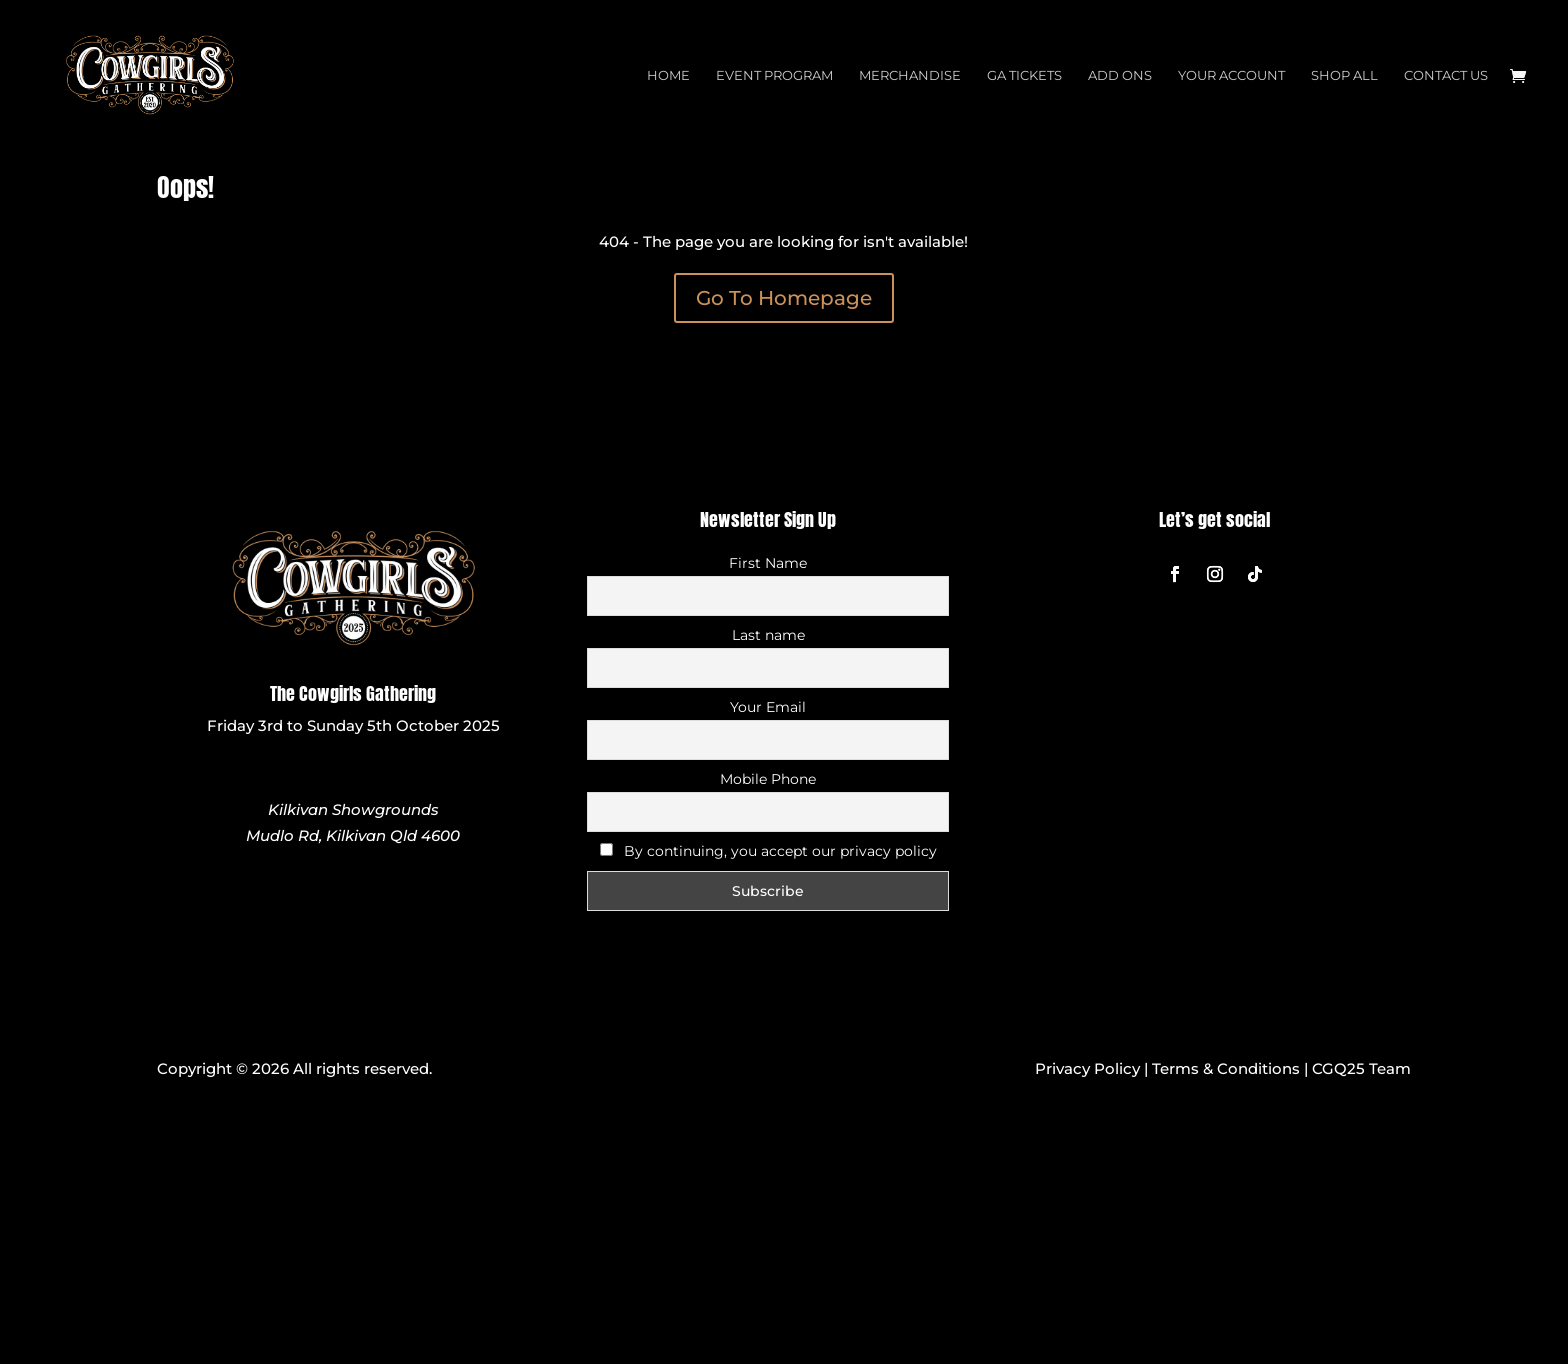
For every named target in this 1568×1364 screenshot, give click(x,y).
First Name (768, 563)
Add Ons (1120, 75)
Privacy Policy (1087, 1068)
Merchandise (910, 75)
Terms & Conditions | (1232, 1068)
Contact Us (1446, 75)
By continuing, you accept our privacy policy (768, 851)
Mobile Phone (768, 779)
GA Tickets (1024, 75)
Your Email (768, 707)
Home (668, 75)
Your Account (1231, 75)
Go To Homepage (784, 298)
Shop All (1344, 75)
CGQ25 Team (1361, 1068)
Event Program (774, 75)
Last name (768, 635)
